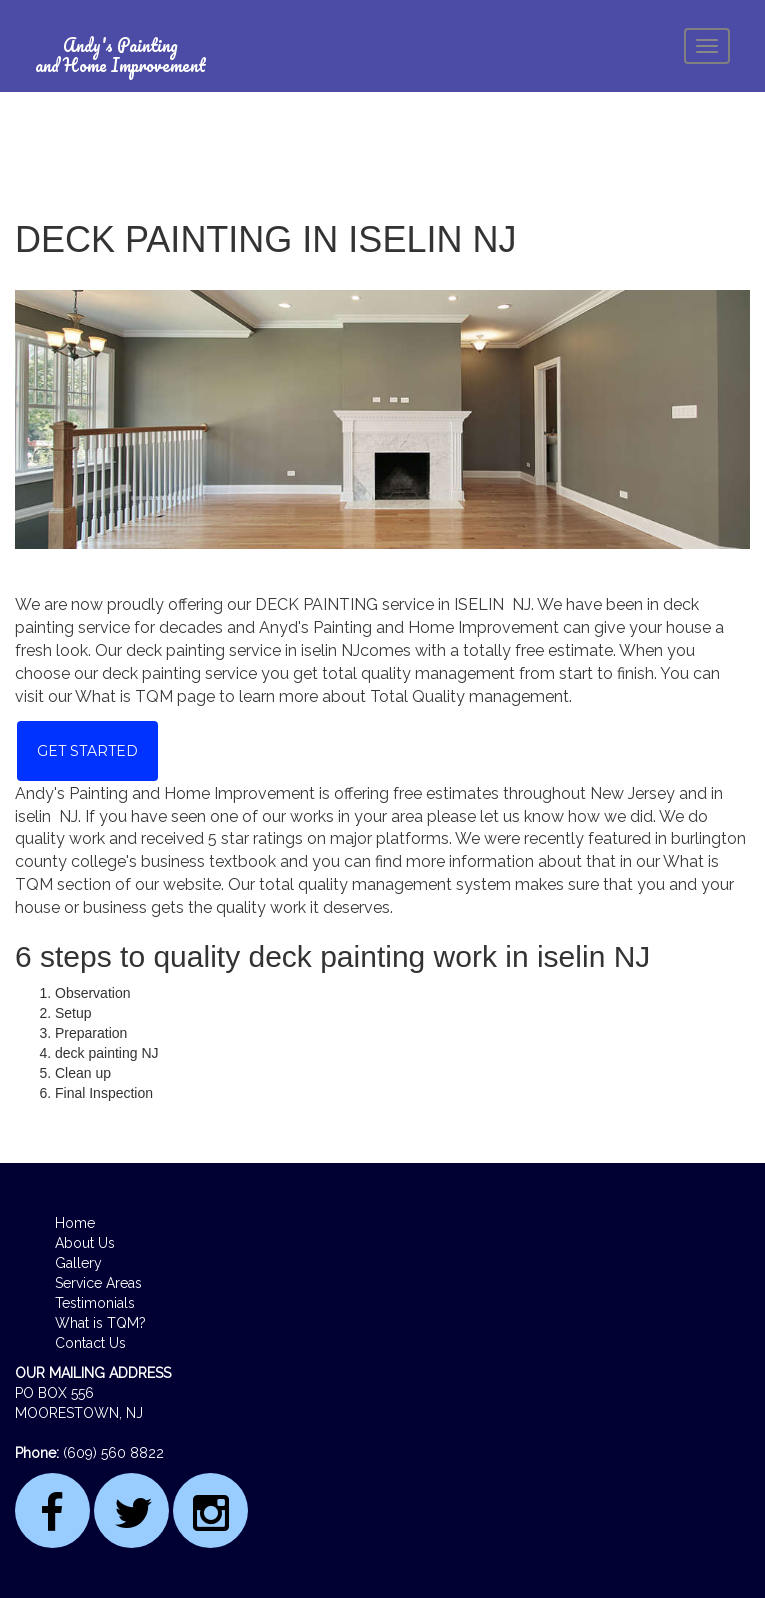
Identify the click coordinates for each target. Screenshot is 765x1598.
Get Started (87, 751)
